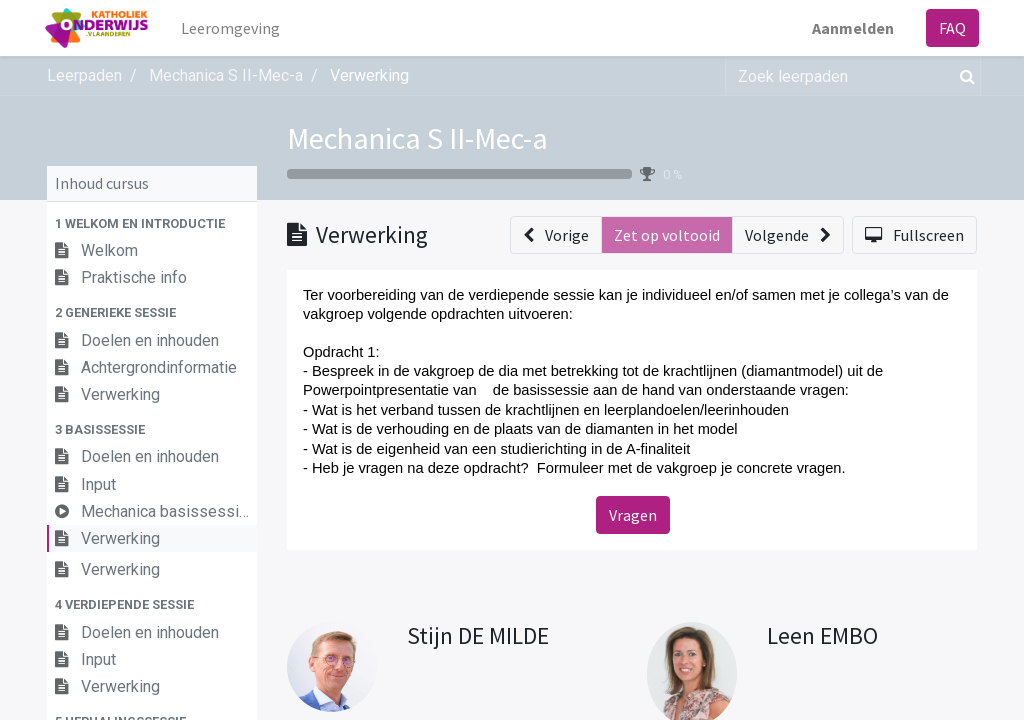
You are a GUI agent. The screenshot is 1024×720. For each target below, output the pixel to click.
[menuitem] (233, 28)
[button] (152, 223)
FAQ (950, 28)
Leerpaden (84, 75)
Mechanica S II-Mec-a (417, 138)
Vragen (633, 515)
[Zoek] (963, 76)
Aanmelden (851, 28)
